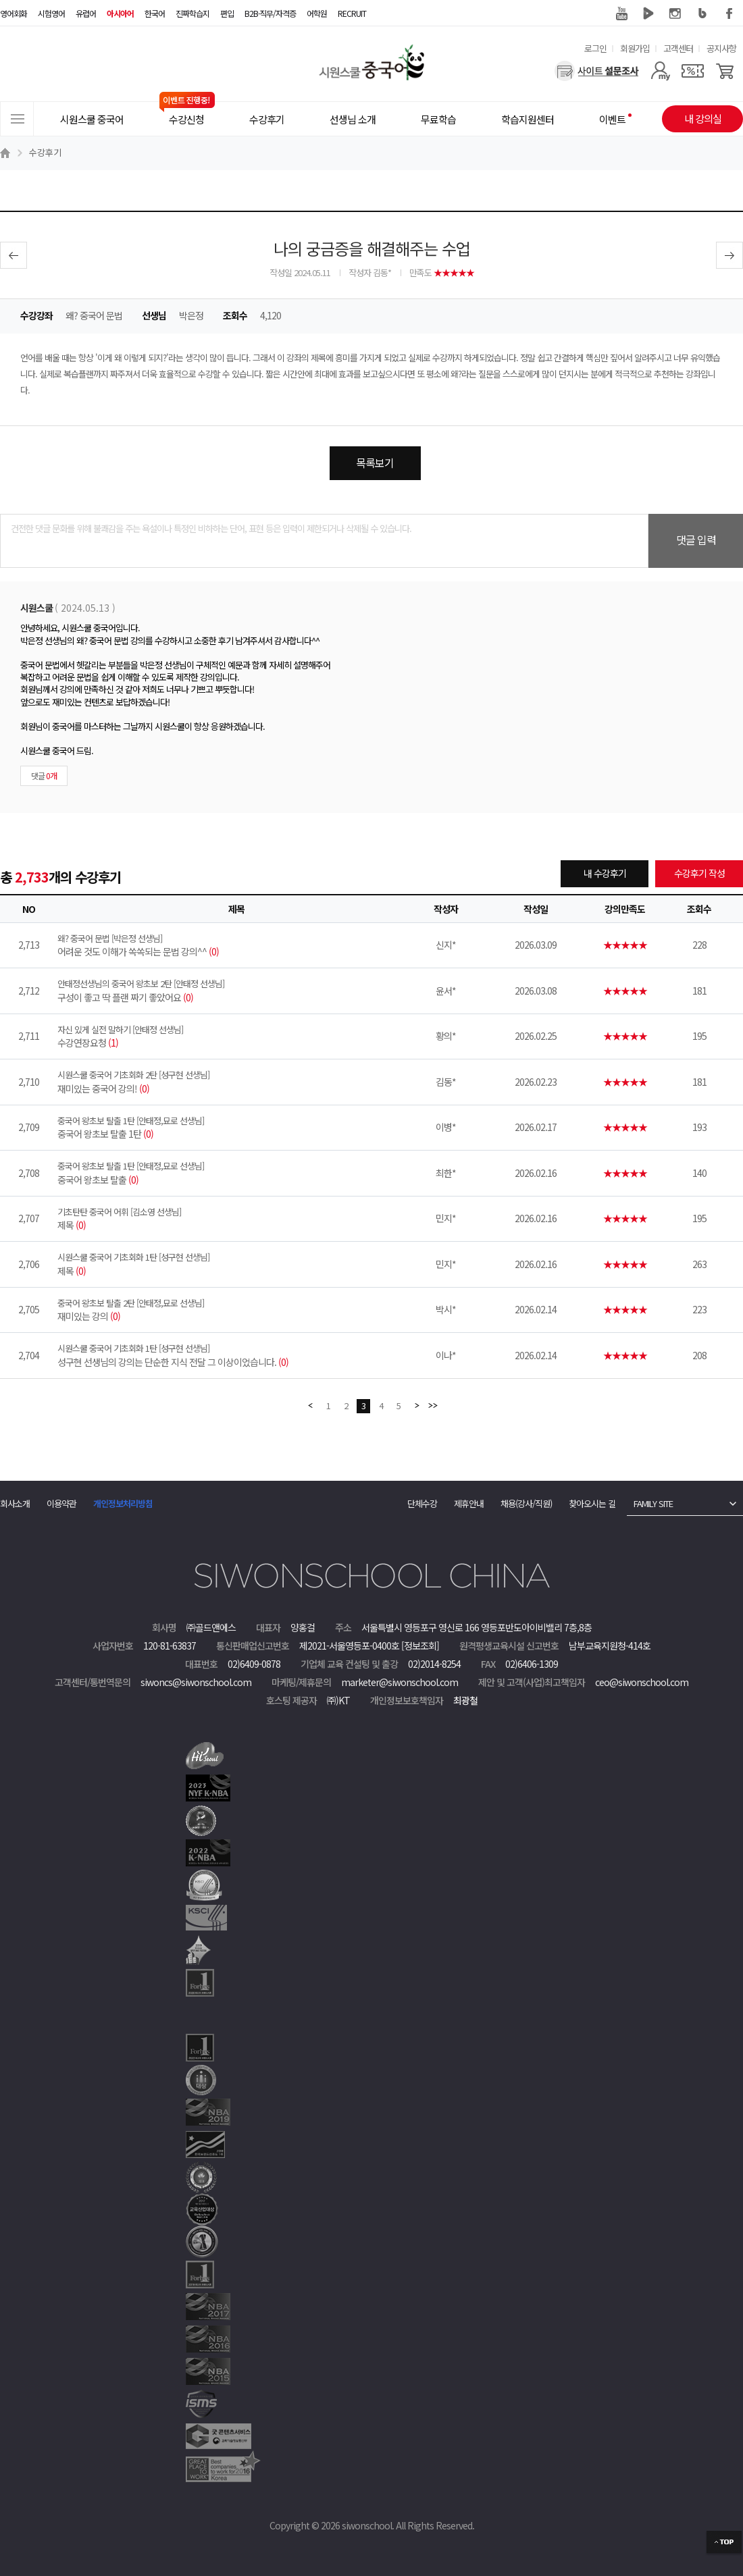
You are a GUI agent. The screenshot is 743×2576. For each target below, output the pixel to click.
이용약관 (61, 1503)
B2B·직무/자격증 (270, 13)
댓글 (44, 775)
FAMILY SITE (653, 1503)
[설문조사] (597, 71)
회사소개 (15, 1503)
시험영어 (51, 13)
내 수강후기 (605, 873)
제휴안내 (469, 1503)
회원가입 (635, 48)
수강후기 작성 (699, 873)
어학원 (317, 13)
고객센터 (678, 48)
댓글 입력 (696, 539)
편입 (227, 13)
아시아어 (120, 13)
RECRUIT (352, 13)
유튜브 (621, 13)
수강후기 (45, 152)
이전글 (13, 255)
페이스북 (729, 13)
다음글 (729, 255)
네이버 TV (648, 13)
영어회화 (13, 13)
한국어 (155, 13)
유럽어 (86, 13)
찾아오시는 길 (592, 1503)
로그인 (595, 48)
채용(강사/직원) (526, 1503)
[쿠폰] (693, 71)
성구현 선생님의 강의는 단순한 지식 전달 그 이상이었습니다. (236, 1355)
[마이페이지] (660, 71)
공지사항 (721, 48)
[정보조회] (420, 1645)
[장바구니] (725, 71)
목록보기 (375, 462)
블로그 (702, 13)
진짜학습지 (192, 13)
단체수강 (422, 1503)
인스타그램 (675, 13)
